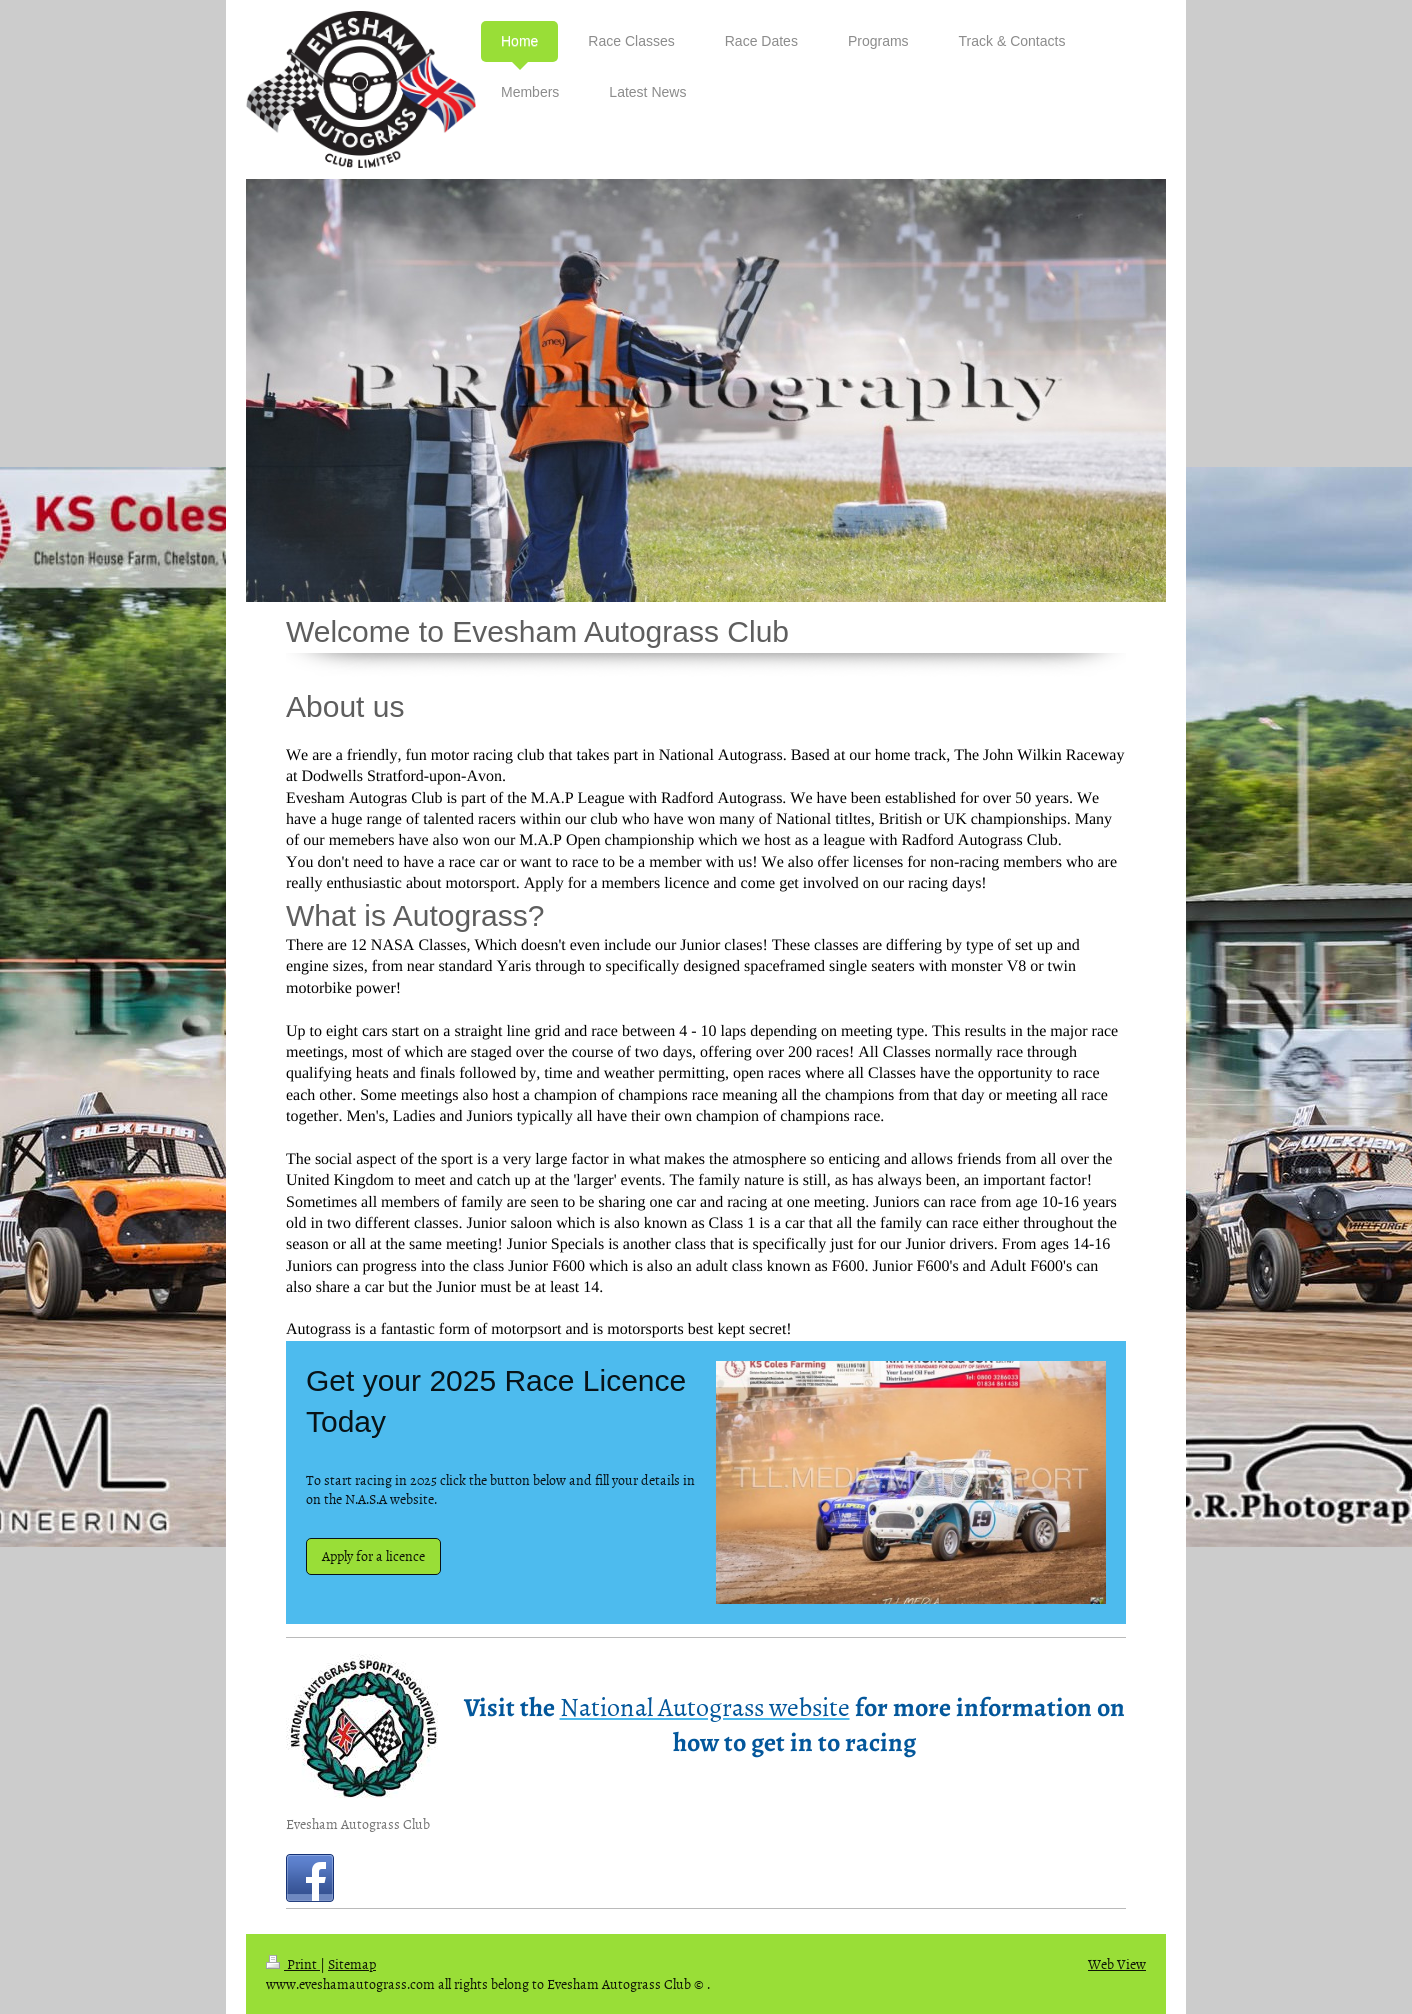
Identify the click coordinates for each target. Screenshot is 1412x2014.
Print (293, 1963)
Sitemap (352, 1963)
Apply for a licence (373, 1555)
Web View (1117, 1963)
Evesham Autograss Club (358, 1823)
